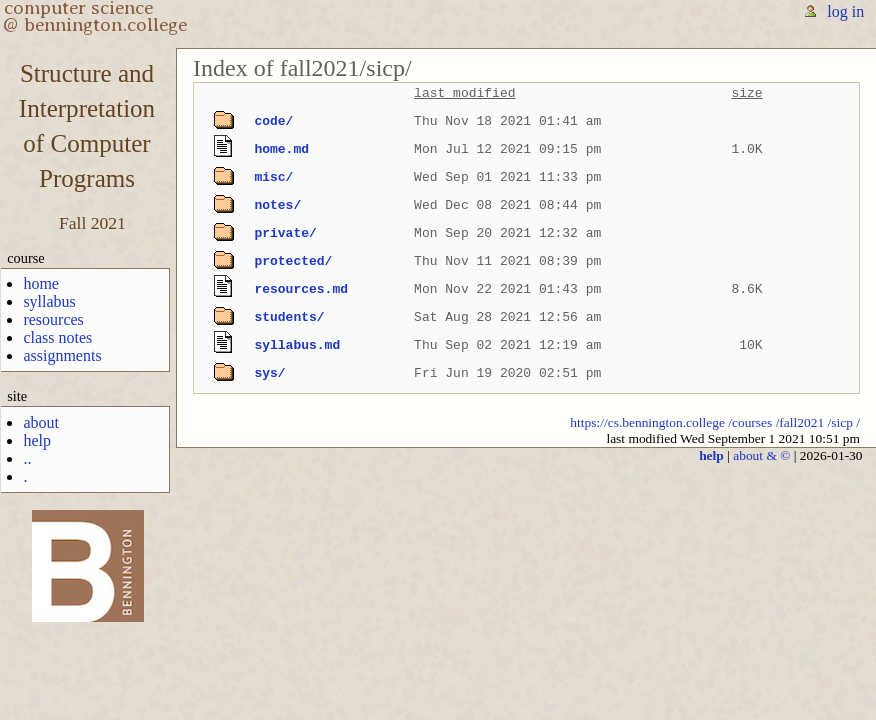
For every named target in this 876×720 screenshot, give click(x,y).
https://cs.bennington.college (647, 422)
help (37, 440)
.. (27, 458)
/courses (750, 422)
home (41, 283)
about (41, 422)
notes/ (277, 205)
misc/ (273, 177)
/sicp (840, 422)
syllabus (49, 301)
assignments (62, 355)
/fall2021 (800, 422)
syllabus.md (297, 345)
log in (845, 11)
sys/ (269, 373)
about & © (761, 455)
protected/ (293, 261)
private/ (285, 233)
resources (53, 319)
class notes (57, 337)
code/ (273, 121)
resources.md (301, 289)
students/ (289, 317)
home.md (281, 149)
